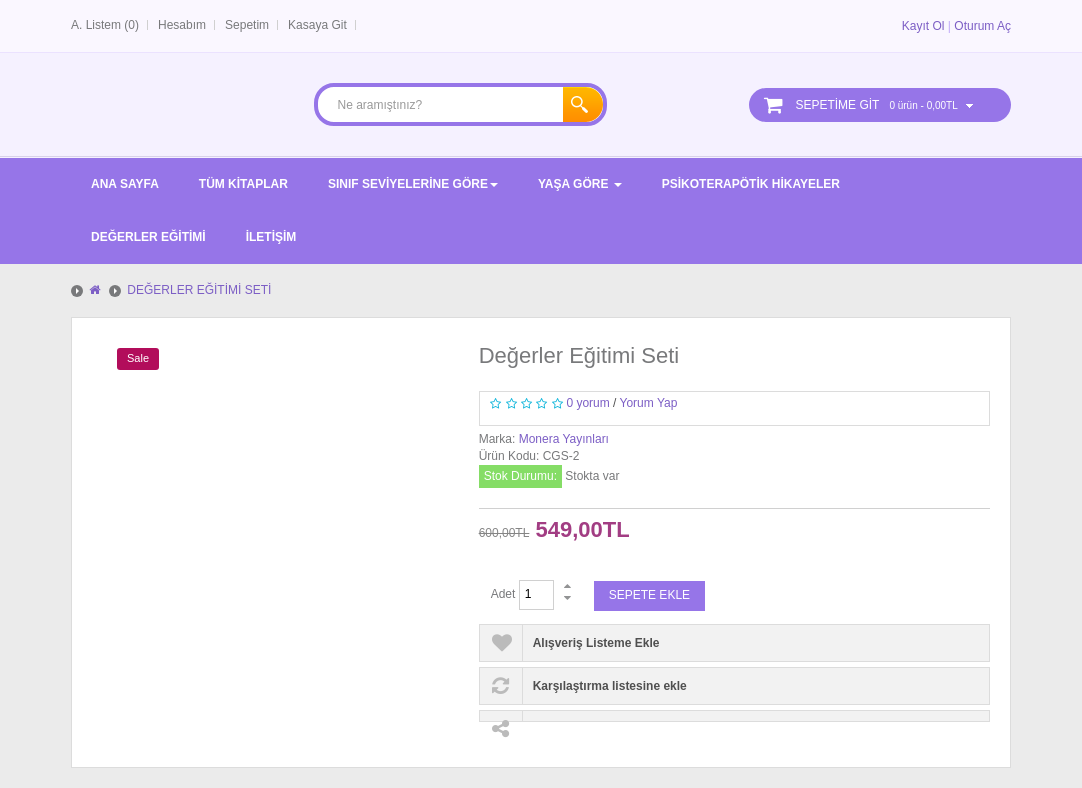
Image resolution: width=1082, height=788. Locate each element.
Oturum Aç (982, 26)
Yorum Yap (649, 403)
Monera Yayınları (564, 439)
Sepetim (247, 25)
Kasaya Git (317, 25)
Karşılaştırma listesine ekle (610, 686)
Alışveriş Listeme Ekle (596, 643)
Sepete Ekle (649, 595)
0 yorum (587, 403)
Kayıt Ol (923, 26)
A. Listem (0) (105, 25)
